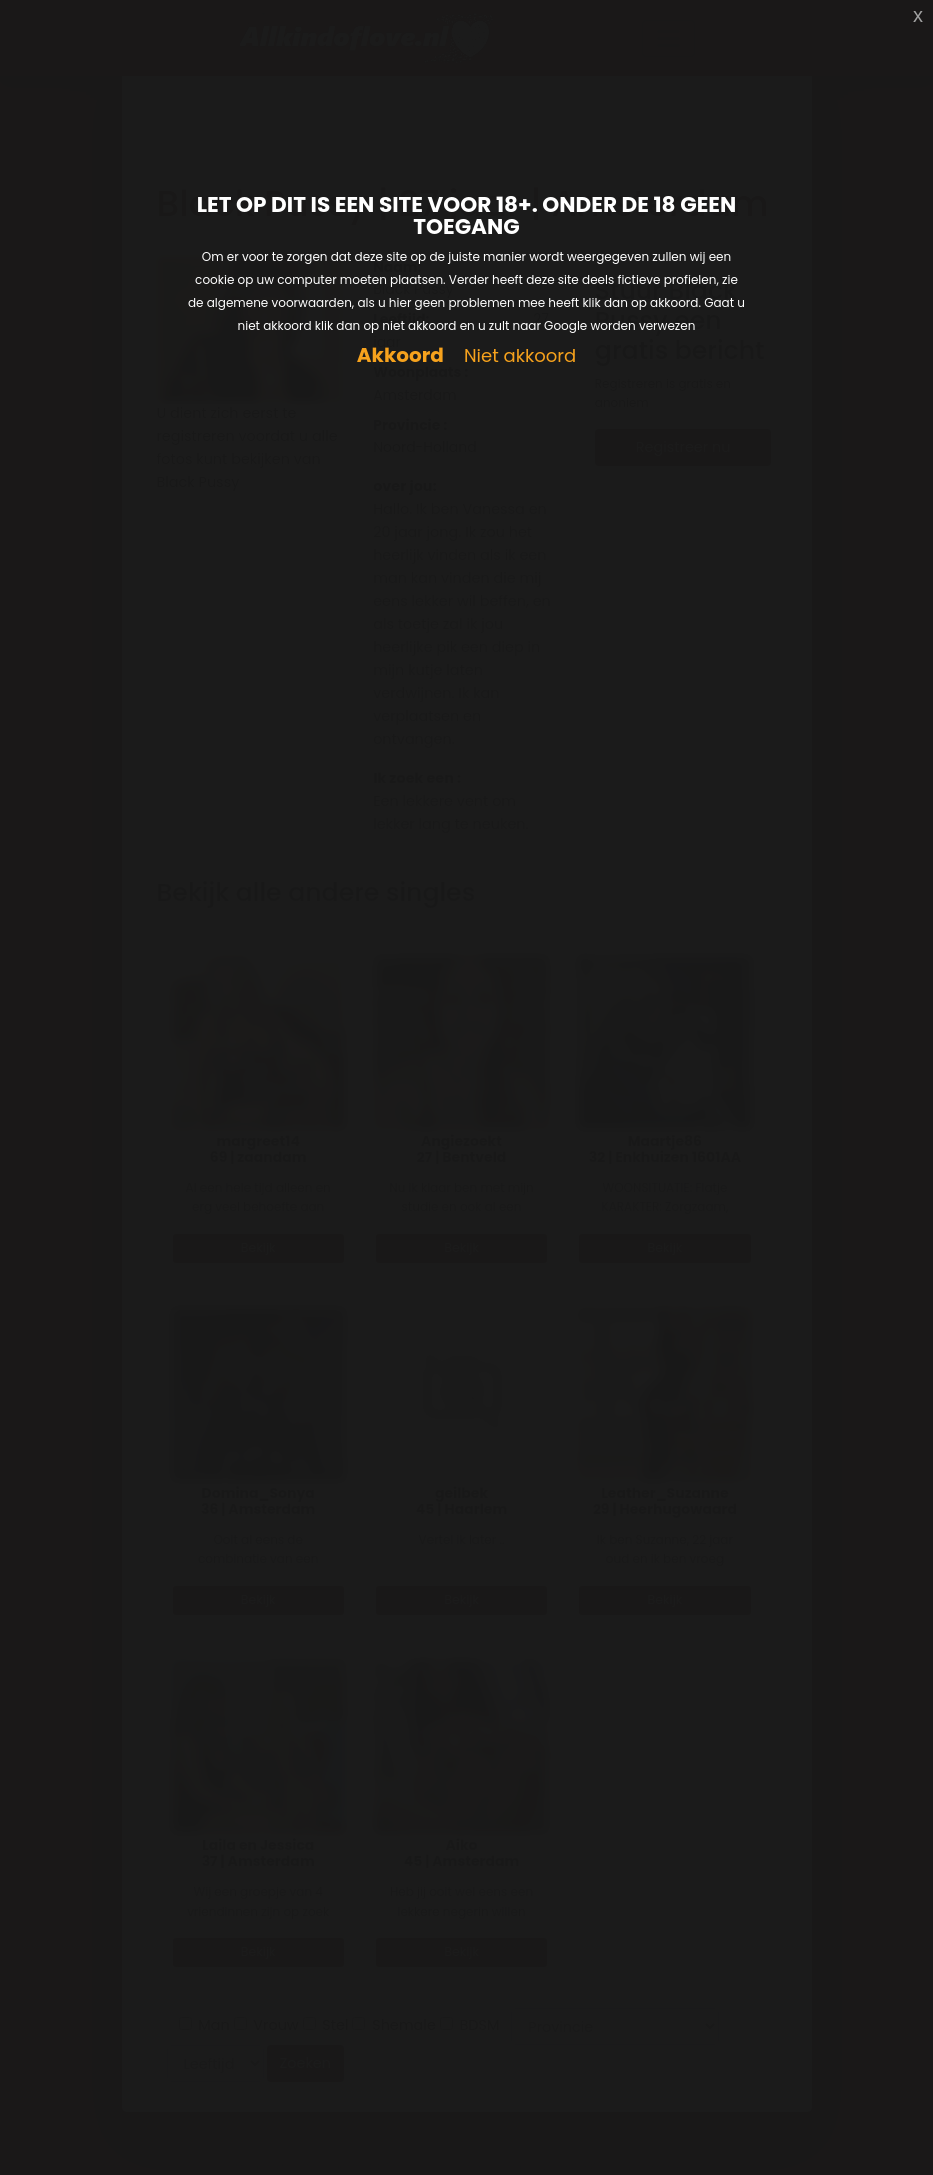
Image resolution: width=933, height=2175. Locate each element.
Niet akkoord (520, 356)
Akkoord (400, 355)
